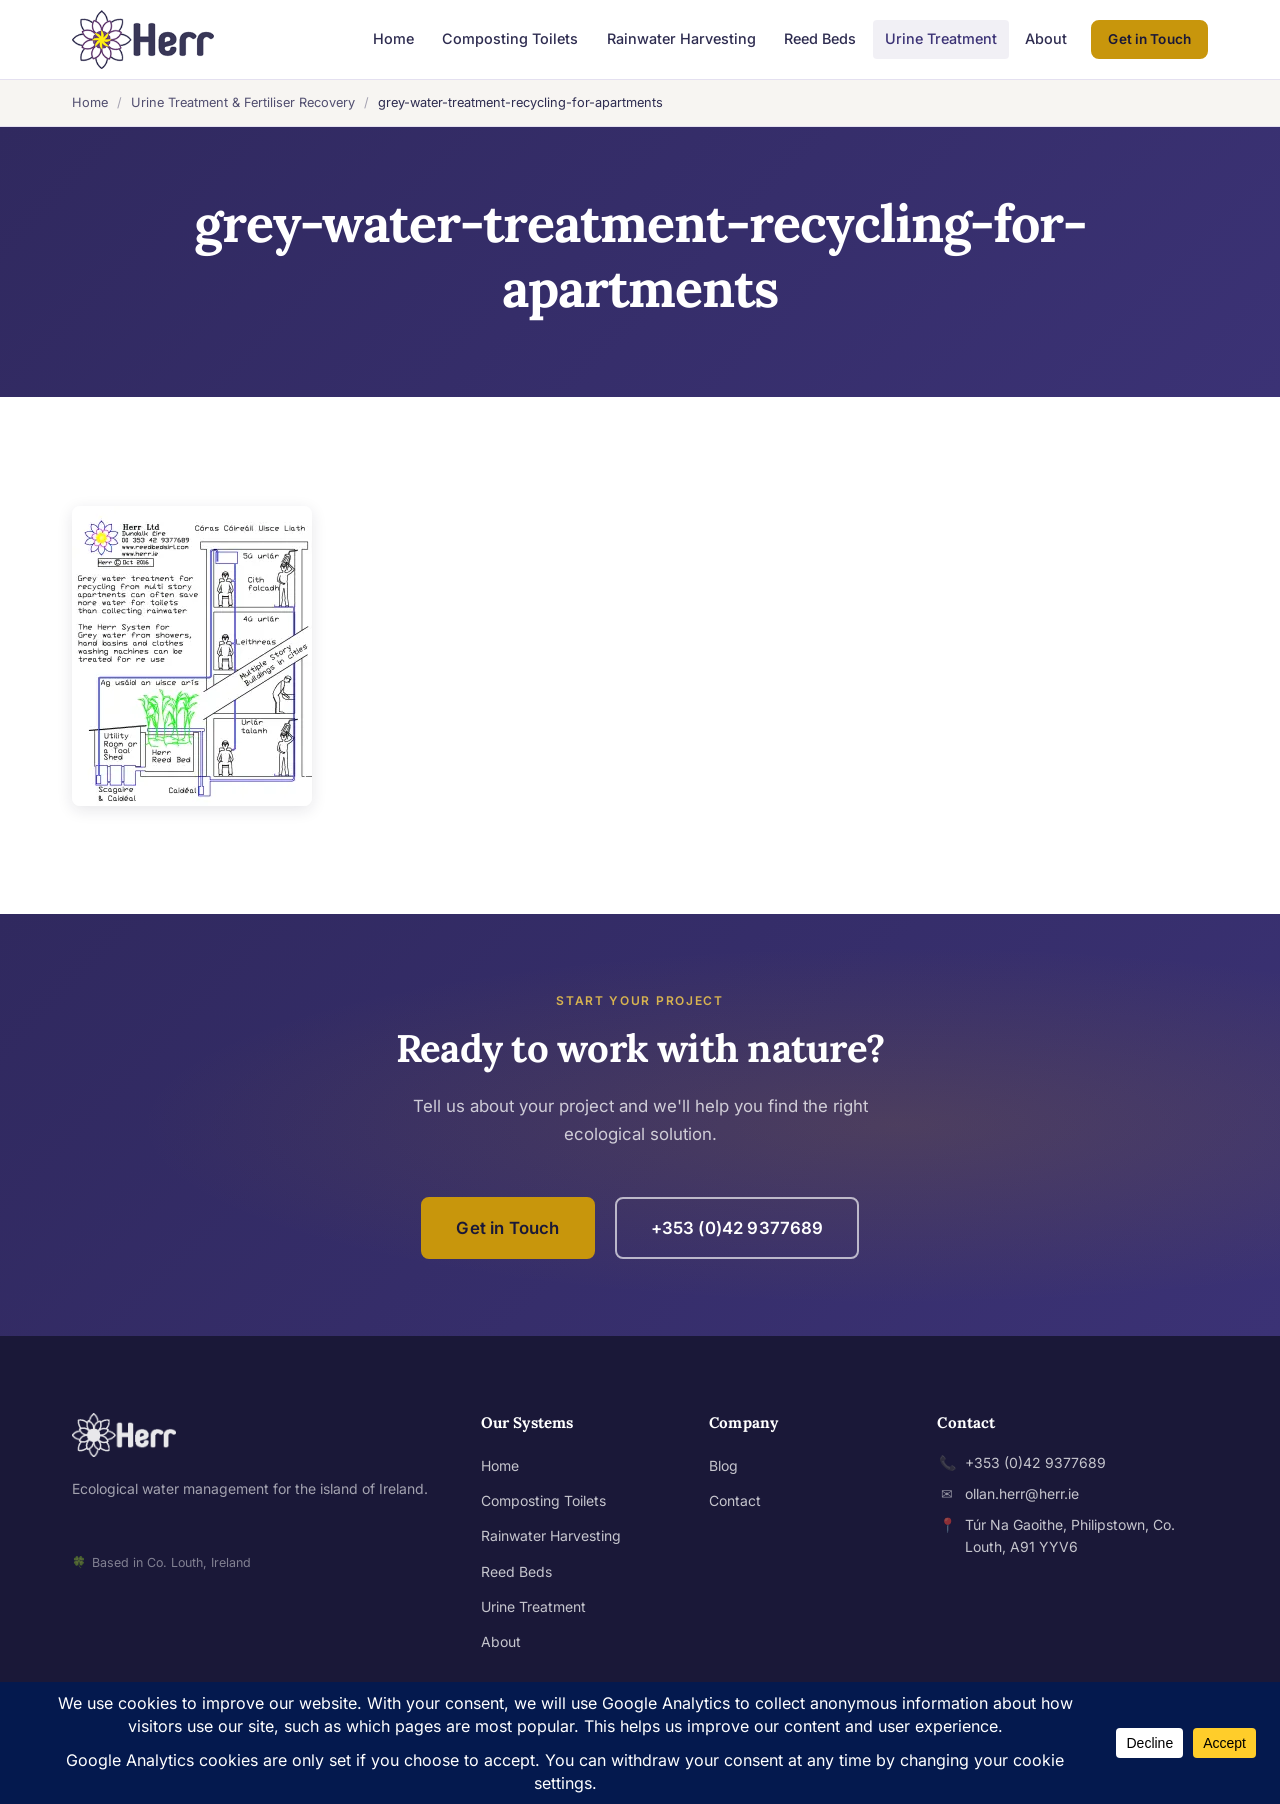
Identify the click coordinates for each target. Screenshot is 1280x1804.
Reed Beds (820, 38)
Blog (723, 1465)
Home (393, 38)
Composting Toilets (510, 38)
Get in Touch (1149, 39)
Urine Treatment (941, 38)
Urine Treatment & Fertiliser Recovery (243, 102)
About (1046, 38)
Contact (735, 1500)
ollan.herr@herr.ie (1022, 1493)
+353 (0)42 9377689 (737, 1228)
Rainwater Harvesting (681, 38)
